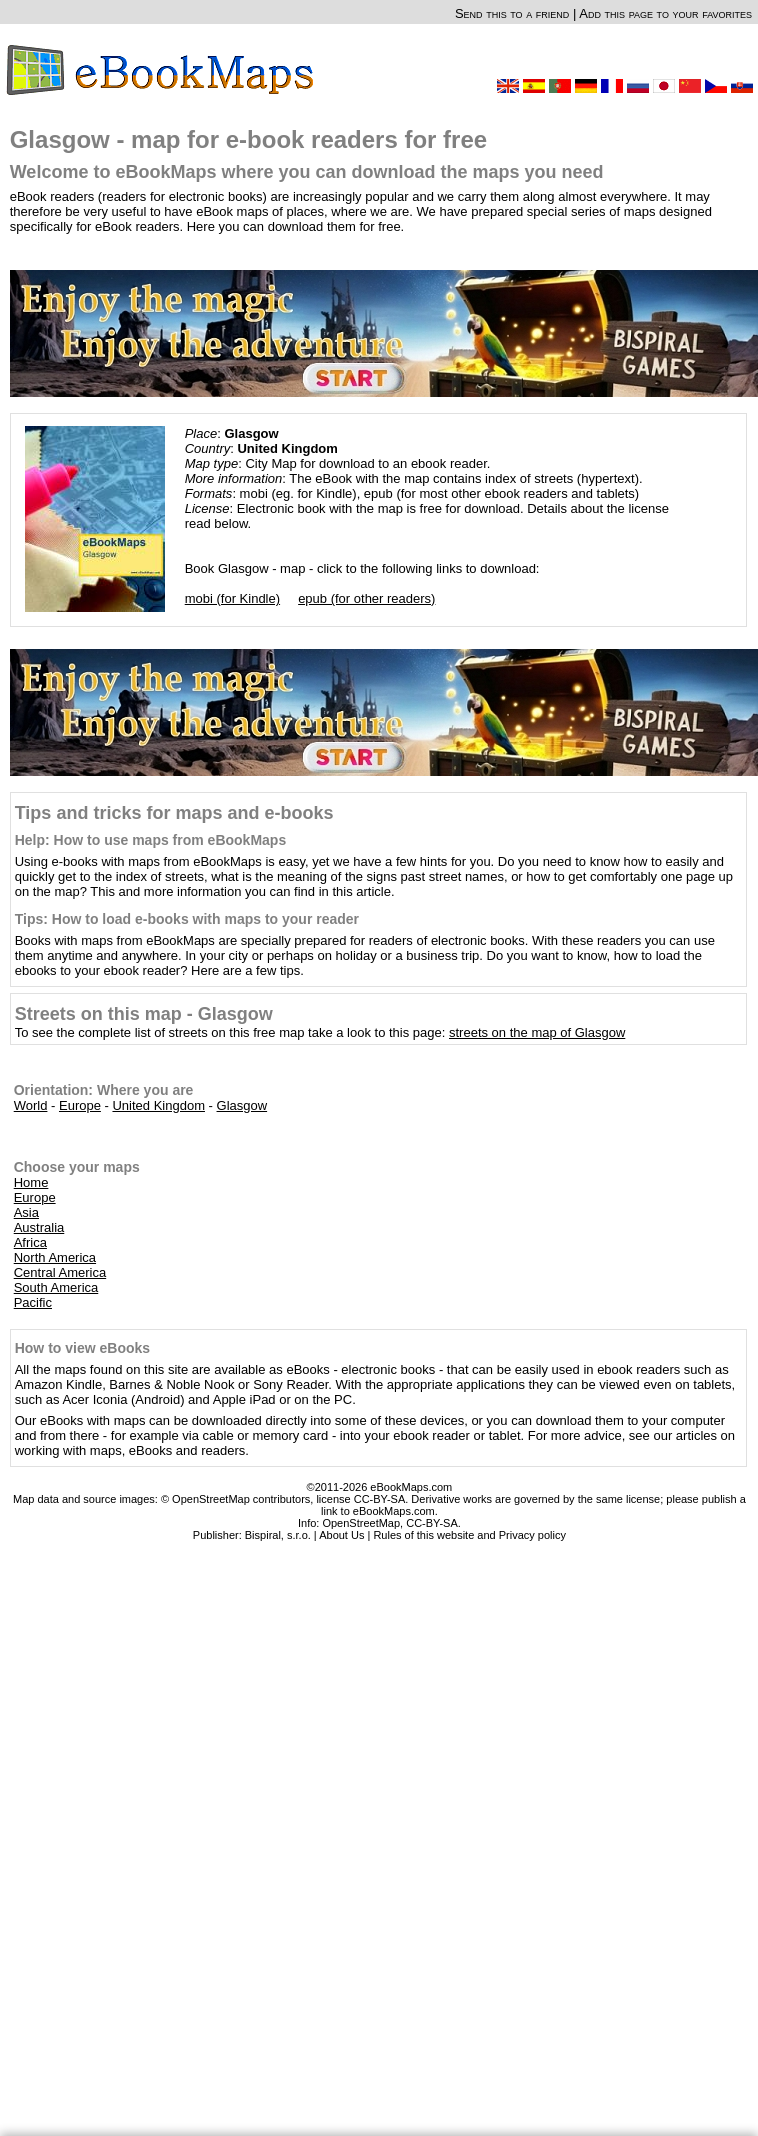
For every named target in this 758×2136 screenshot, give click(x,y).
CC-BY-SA (432, 1523)
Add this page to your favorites (665, 13)
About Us (341, 1535)
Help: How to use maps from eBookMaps (150, 840)
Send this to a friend (512, 13)
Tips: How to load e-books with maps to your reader (187, 919)
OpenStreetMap (361, 1523)
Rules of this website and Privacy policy (469, 1535)
